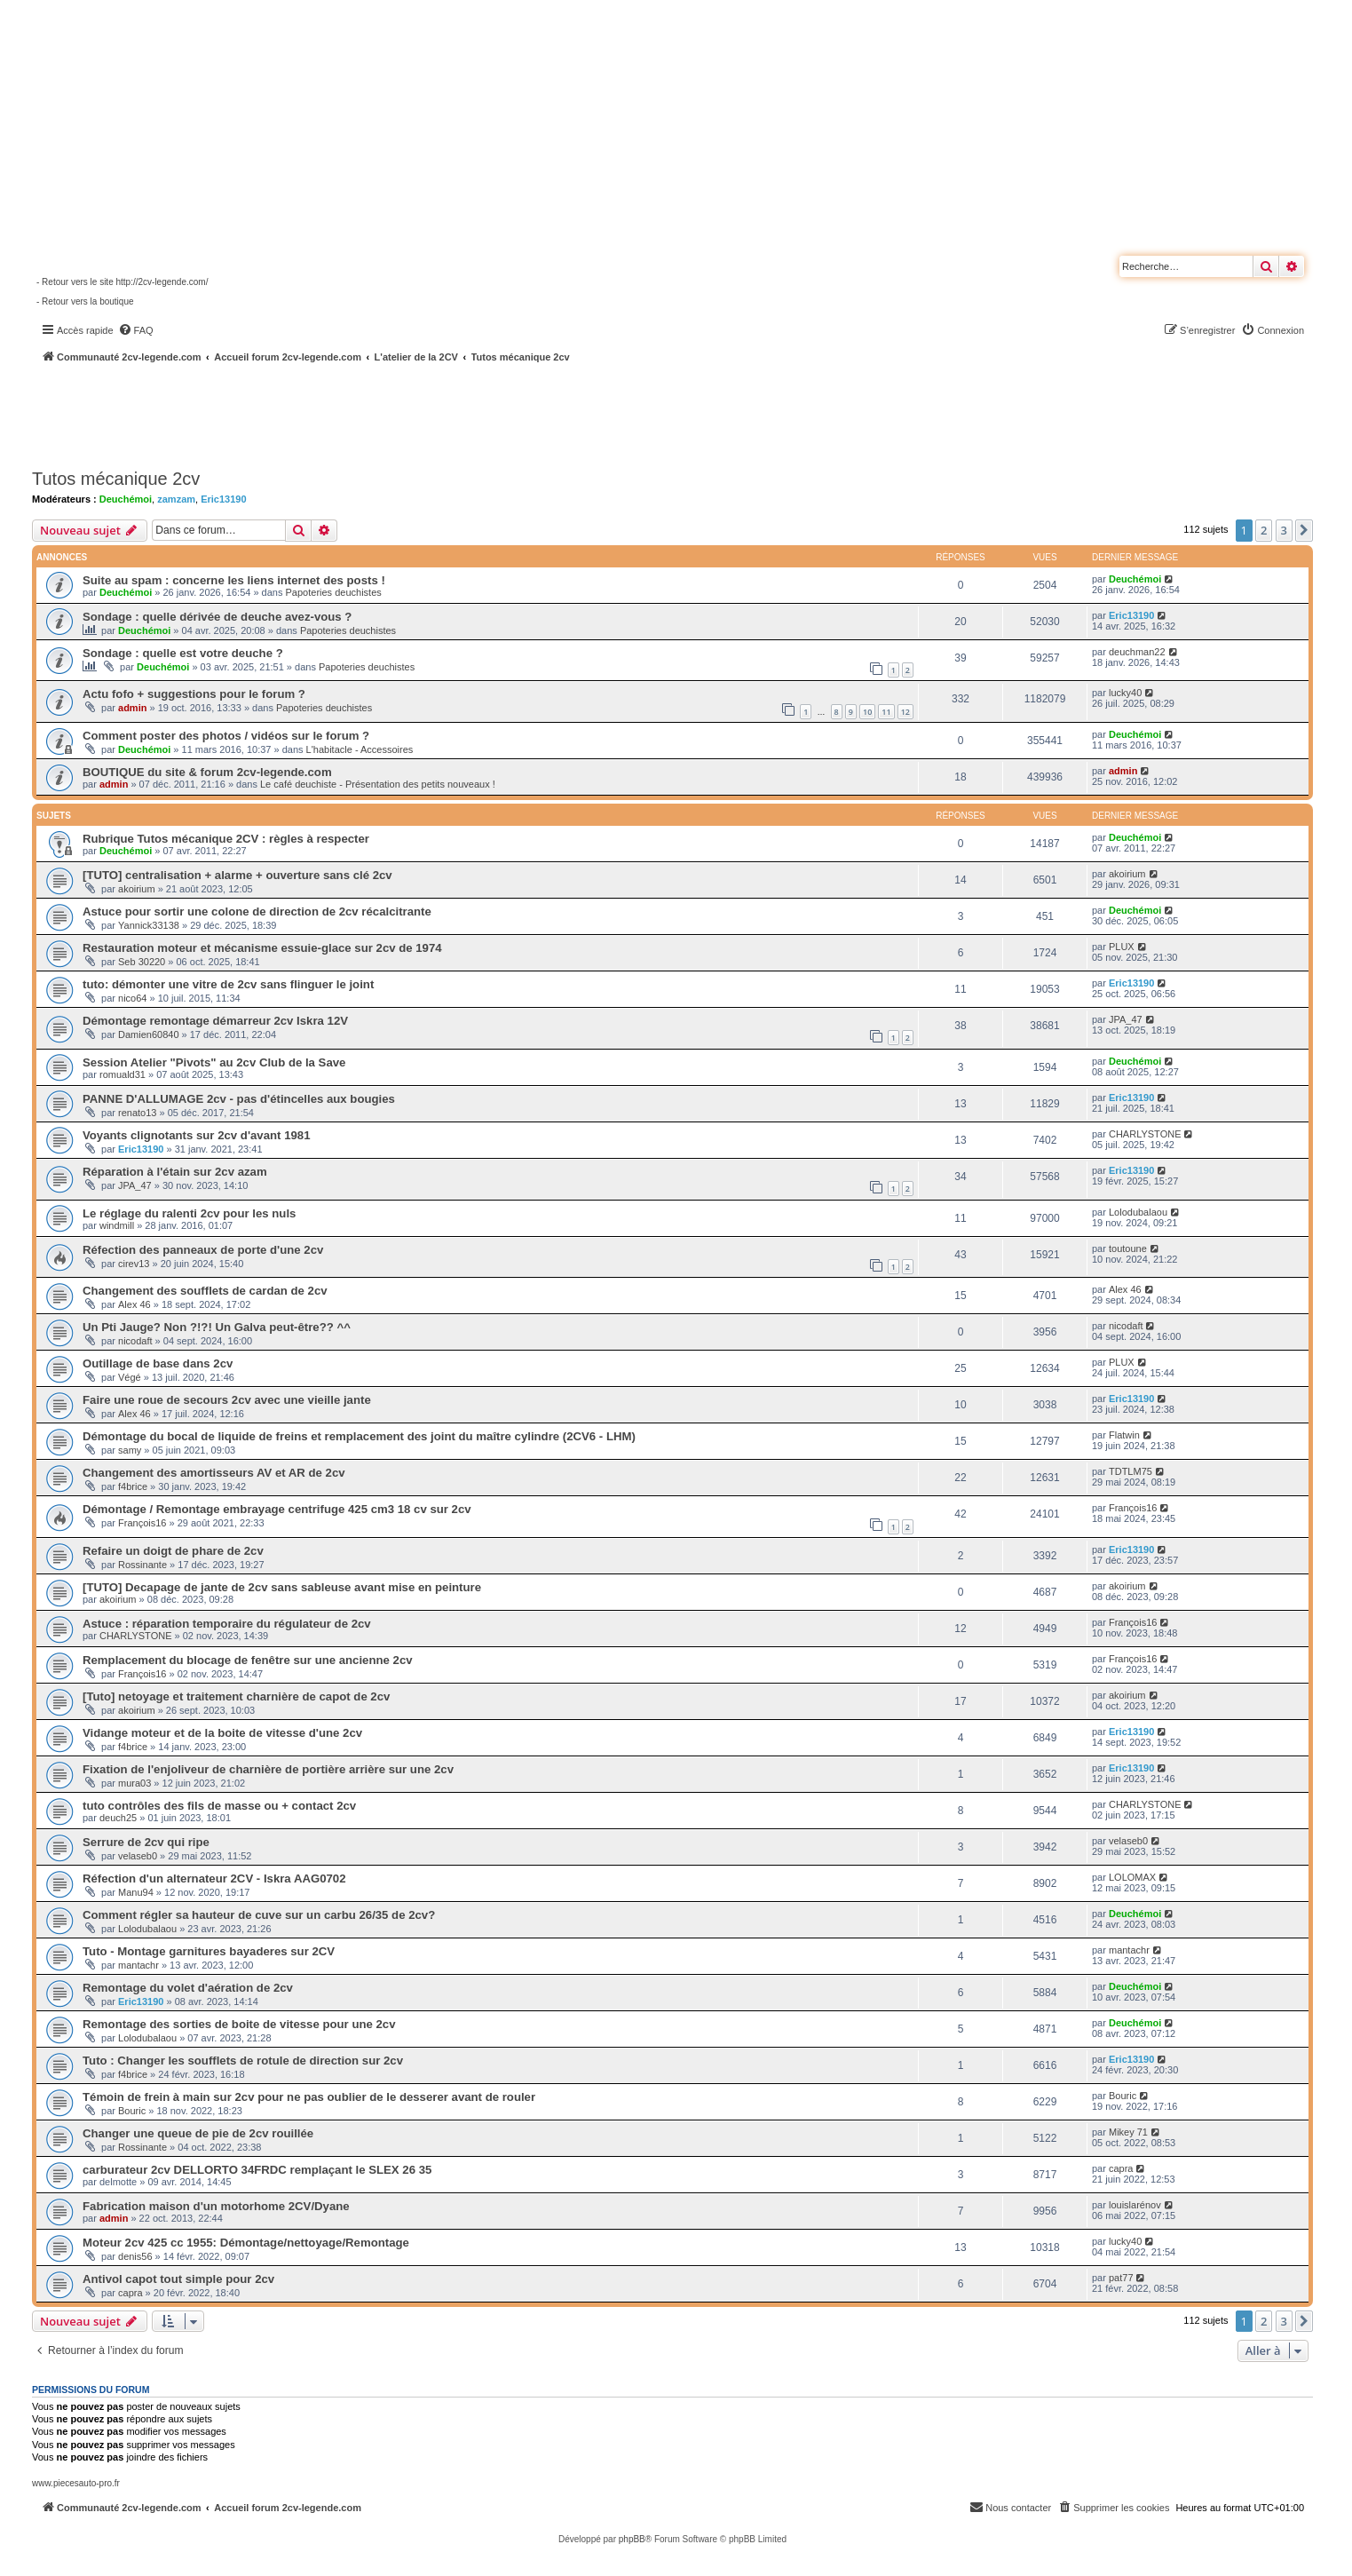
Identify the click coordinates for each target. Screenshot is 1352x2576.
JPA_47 (1125, 1019)
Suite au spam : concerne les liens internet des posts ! (234, 580)
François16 (142, 1523)
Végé (129, 1377)
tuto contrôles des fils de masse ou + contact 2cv (219, 1805)
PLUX (1122, 946)
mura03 (134, 1783)
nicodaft (135, 1341)
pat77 (1121, 2277)
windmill (116, 1225)
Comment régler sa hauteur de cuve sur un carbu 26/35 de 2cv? (259, 1915)
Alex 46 (134, 1304)
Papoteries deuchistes (334, 592)
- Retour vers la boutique (85, 301)
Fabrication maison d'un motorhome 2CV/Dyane (216, 2206)
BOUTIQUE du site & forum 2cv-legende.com (207, 772)
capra (1121, 2168)
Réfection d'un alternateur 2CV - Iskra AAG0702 (214, 1878)
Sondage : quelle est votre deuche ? (183, 653)
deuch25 (118, 1817)
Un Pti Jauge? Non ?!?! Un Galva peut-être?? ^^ (217, 1327)
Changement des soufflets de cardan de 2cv (205, 1290)
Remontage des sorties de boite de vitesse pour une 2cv (239, 2024)
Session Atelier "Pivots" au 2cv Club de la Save (214, 1062)
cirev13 (133, 1263)
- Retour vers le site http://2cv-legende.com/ (122, 282)
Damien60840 (148, 1034)
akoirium (136, 889)
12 (905, 711)
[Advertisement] (476, 413)
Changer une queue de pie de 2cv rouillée (198, 2133)
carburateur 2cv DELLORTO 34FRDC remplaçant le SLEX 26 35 (257, 2169)
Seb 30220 (141, 961)
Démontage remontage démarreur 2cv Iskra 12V (215, 1020)
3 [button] (1284, 530)
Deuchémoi (125, 499)
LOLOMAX (1132, 1877)
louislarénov (1135, 2205)
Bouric (132, 2110)
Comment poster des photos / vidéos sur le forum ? (226, 735)
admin (132, 707)
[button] (1304, 530)
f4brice (132, 1486)
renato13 (137, 1112)
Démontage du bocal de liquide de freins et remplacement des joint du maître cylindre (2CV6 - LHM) (359, 1436)
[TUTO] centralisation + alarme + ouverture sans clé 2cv (237, 875)
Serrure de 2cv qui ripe (146, 1842)
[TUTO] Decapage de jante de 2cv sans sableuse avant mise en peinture (282, 1587)
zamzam (176, 499)
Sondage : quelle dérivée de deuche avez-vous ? (217, 616)
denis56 (135, 2256)
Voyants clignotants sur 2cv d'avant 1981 (196, 1135)
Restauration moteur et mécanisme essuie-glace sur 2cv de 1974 (262, 948)
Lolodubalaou (1138, 1212)
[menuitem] (136, 330)
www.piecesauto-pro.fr (76, 2483)
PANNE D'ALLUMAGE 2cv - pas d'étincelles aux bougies (239, 1099)
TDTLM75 (1130, 1471)
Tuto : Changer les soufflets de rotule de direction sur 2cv (243, 2060)
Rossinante (142, 1564)
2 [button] (1264, 530)
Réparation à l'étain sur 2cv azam (175, 1171)
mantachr (138, 1965)
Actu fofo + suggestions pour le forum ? (194, 694)
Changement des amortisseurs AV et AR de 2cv (214, 1472)
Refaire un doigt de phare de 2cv (173, 1550)
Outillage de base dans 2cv (158, 1363)
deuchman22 (1137, 651)
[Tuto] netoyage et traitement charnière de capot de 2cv (236, 1696)
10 (867, 711)
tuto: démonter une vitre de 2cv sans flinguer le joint (228, 984)
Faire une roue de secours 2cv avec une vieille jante (227, 1400)
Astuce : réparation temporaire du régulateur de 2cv (227, 1623)
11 (886, 711)
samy (129, 1450)
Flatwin (1124, 1435)
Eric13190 (223, 499)
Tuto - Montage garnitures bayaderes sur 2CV (209, 1951)
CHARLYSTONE (1145, 1134)
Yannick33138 (148, 925)
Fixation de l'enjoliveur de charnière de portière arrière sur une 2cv (268, 1769)
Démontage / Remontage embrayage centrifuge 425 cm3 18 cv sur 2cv (277, 1509)
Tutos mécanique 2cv (116, 478)
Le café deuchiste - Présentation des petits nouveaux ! (377, 784)
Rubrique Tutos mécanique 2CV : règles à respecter (226, 838)
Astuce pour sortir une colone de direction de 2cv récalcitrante (257, 911)
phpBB (632, 2539)
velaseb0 (137, 1856)
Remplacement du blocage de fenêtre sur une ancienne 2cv (248, 1660)
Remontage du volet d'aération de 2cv (188, 1987)
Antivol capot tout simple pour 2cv (178, 2279)
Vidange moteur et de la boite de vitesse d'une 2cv (222, 1733)
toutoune (1128, 1248)
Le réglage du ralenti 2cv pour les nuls (189, 1213)
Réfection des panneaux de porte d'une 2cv (203, 1249)
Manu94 (136, 1892)
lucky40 (1125, 692)
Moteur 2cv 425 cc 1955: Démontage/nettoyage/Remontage (246, 2242)
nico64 (132, 998)
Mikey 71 (1128, 2132)
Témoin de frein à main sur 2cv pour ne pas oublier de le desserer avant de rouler (309, 2097)
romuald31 (122, 1074)
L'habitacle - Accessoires (360, 749)
